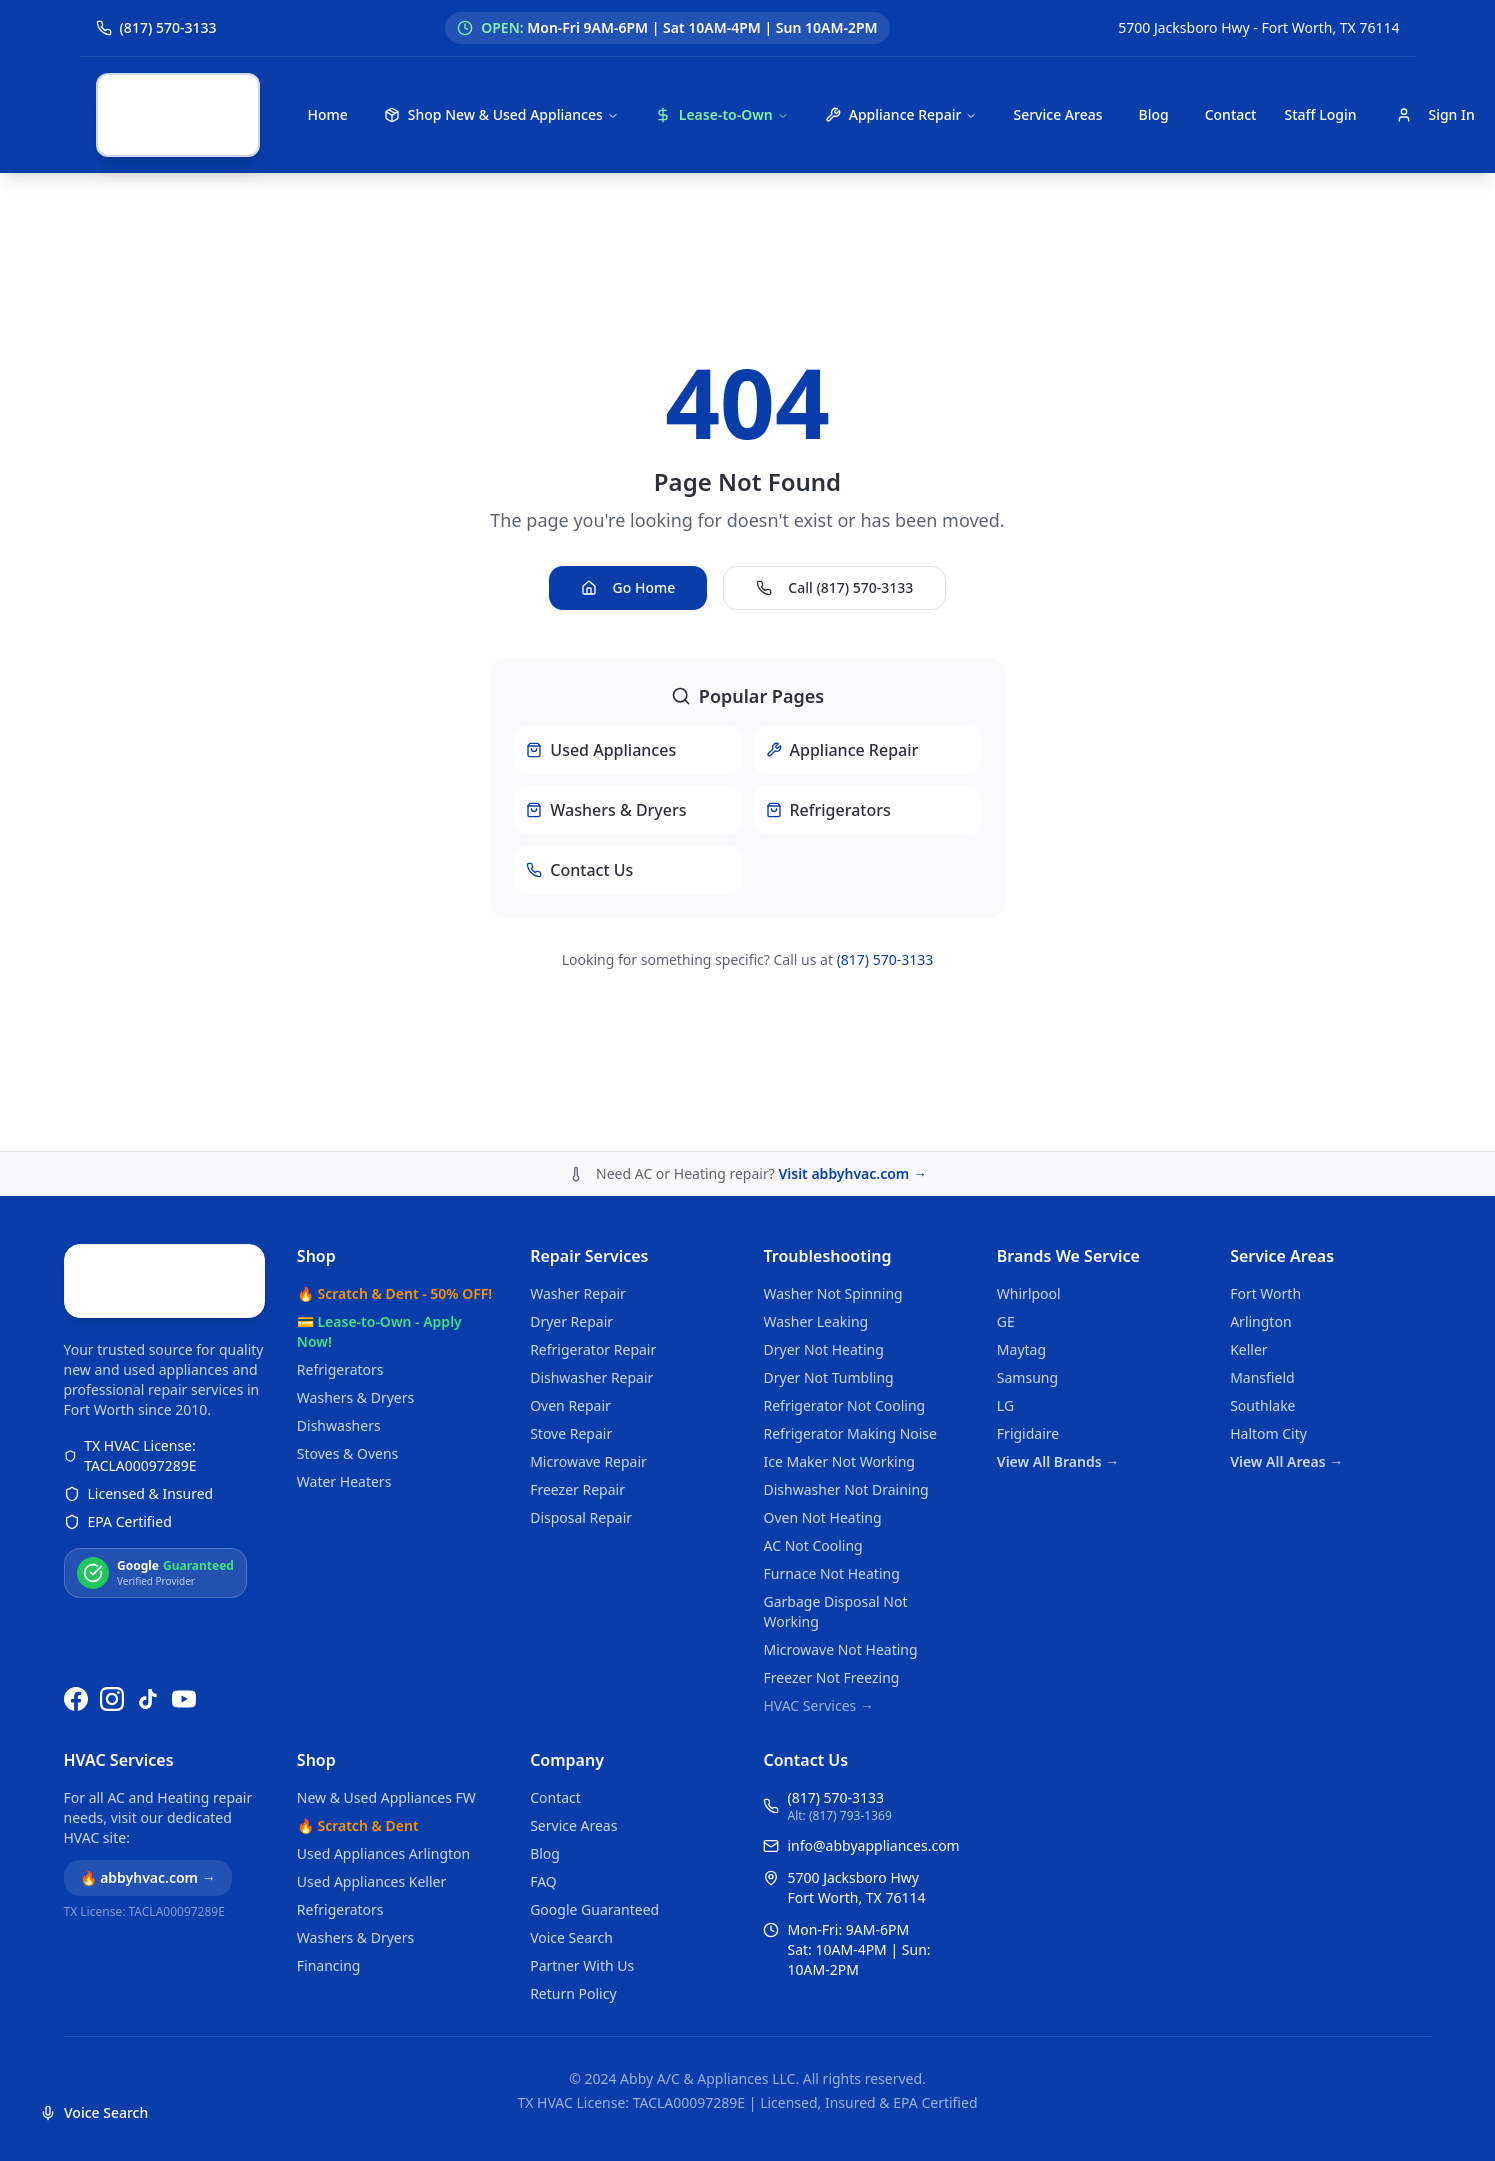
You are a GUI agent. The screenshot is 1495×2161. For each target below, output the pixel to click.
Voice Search (571, 1937)
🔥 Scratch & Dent (358, 1825)
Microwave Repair (588, 1323)
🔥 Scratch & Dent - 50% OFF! (394, 1155)
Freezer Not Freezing (831, 1539)
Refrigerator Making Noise (850, 1295)
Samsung (1027, 1239)
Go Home (628, 518)
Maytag (1021, 1211)
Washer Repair (578, 1155)
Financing (329, 1965)
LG (1005, 1267)
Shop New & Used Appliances (501, 114)
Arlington (1260, 1183)
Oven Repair (570, 1267)
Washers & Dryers (355, 1259)
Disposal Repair (581, 1379)
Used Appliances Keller (371, 1881)
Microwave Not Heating (840, 1511)
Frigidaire (1028, 1295)
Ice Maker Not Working (839, 1323)
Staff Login (1320, 114)
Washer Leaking (815, 1183)
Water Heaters (344, 1343)
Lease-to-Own (722, 114)
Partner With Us (582, 1965)
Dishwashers (339, 1287)
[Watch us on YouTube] (184, 1704)
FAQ (543, 1881)
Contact (1231, 114)
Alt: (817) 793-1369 (839, 1816)
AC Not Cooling (812, 1407)
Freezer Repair (577, 1351)
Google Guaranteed (594, 1909)
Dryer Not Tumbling (828, 1239)
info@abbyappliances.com (873, 1845)
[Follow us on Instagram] (112, 1704)
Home (328, 114)
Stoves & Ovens (347, 1315)
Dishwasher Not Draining (845, 1351)
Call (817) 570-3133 (834, 518)
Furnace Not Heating (831, 1435)
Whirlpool (1029, 1155)
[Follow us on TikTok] (148, 1704)
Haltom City (1268, 1295)
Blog (1153, 114)
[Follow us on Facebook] (76, 1704)
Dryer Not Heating (823, 1211)
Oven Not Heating (822, 1379)
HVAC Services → (818, 1567)
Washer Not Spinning (832, 1155)
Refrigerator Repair (593, 1211)
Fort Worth (1265, 1155)
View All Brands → (1058, 1323)
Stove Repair (571, 1295)
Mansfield (1262, 1239)
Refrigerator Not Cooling (844, 1267)
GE (1006, 1183)
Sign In (1435, 114)
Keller (1248, 1211)
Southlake (1262, 1267)
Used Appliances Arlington (383, 1853)
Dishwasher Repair (591, 1239)
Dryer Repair (571, 1183)
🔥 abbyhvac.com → (148, 1877)
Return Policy (573, 1993)
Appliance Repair (901, 114)
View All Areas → (1286, 1323)
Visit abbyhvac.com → (852, 1035)
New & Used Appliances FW (386, 1797)
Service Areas (1057, 114)
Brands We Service (1068, 1118)
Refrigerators (340, 1231)
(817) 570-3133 (885, 890)
